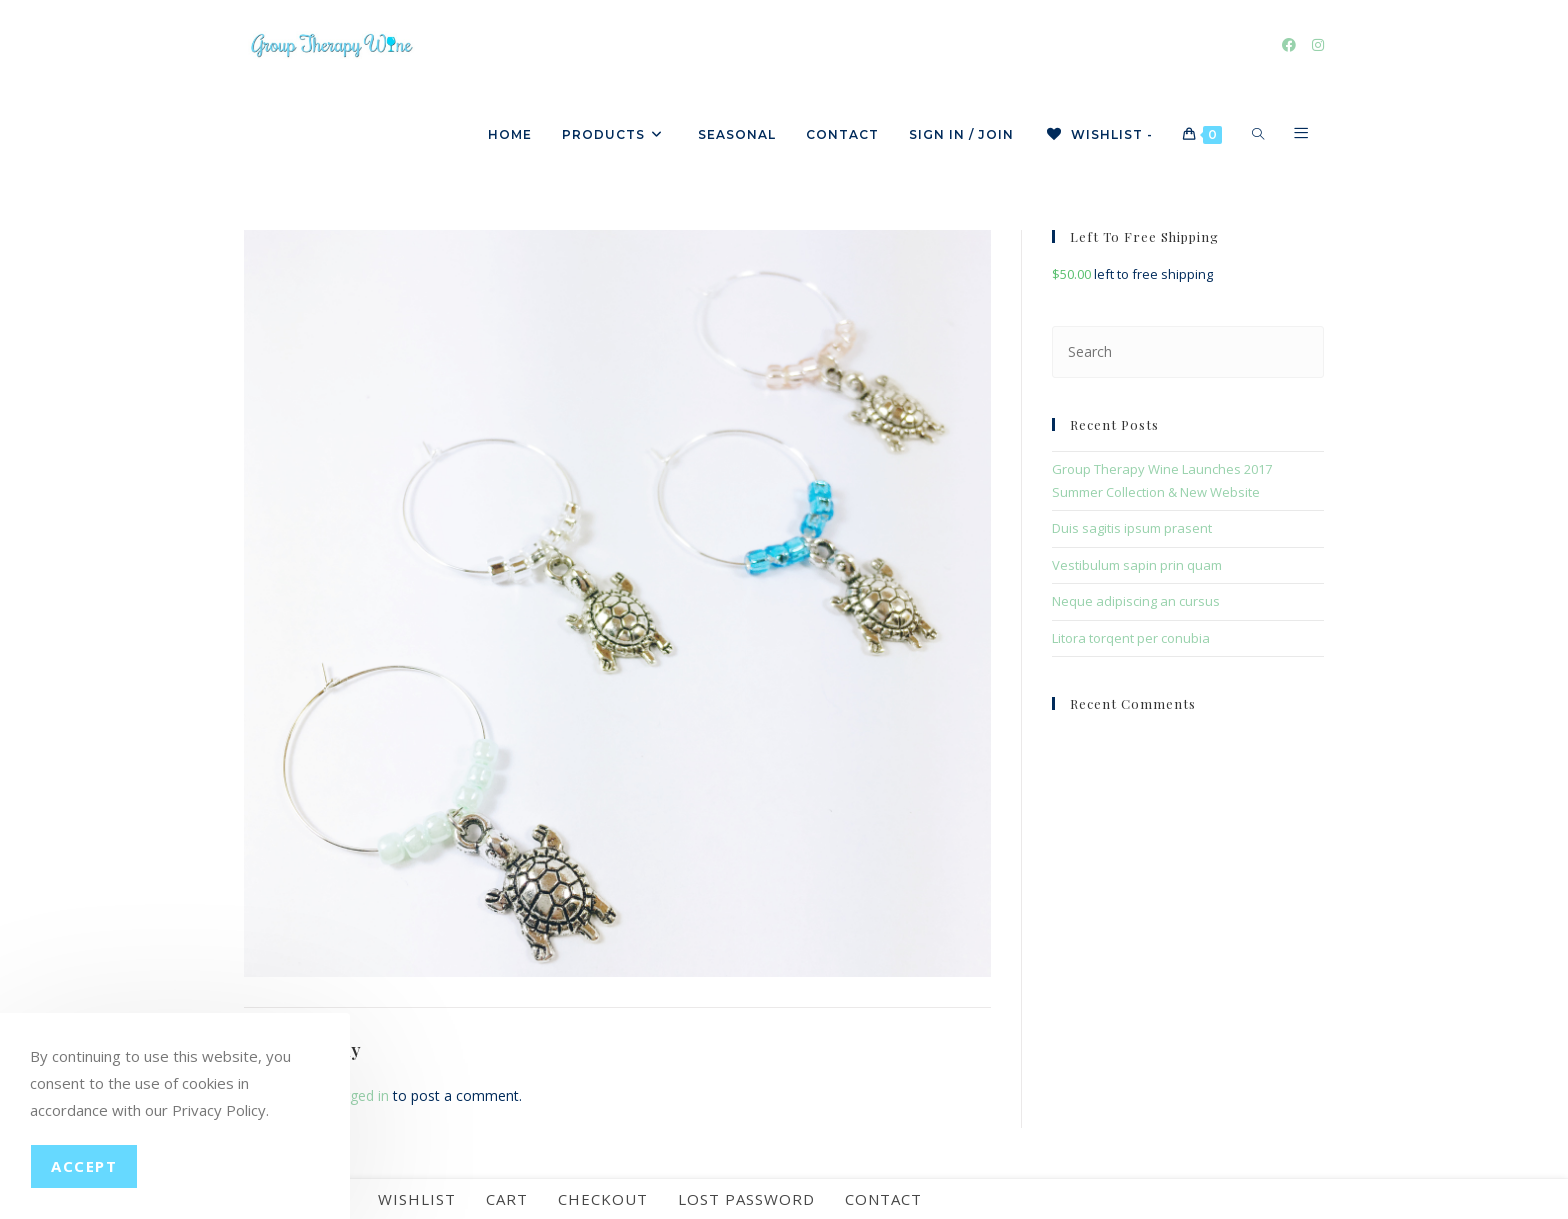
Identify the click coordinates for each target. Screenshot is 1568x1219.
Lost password (746, 1199)
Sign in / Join (961, 134)
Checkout (603, 1199)
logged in (359, 1095)
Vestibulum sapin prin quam (1137, 565)
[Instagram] (1318, 45)
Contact (883, 1199)
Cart (507, 1199)
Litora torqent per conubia (1131, 638)
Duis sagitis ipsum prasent (1132, 528)
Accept (84, 1166)
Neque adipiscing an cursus (1136, 601)
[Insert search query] (1188, 351)
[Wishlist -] (1098, 135)
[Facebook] (1289, 45)
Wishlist (417, 1199)
